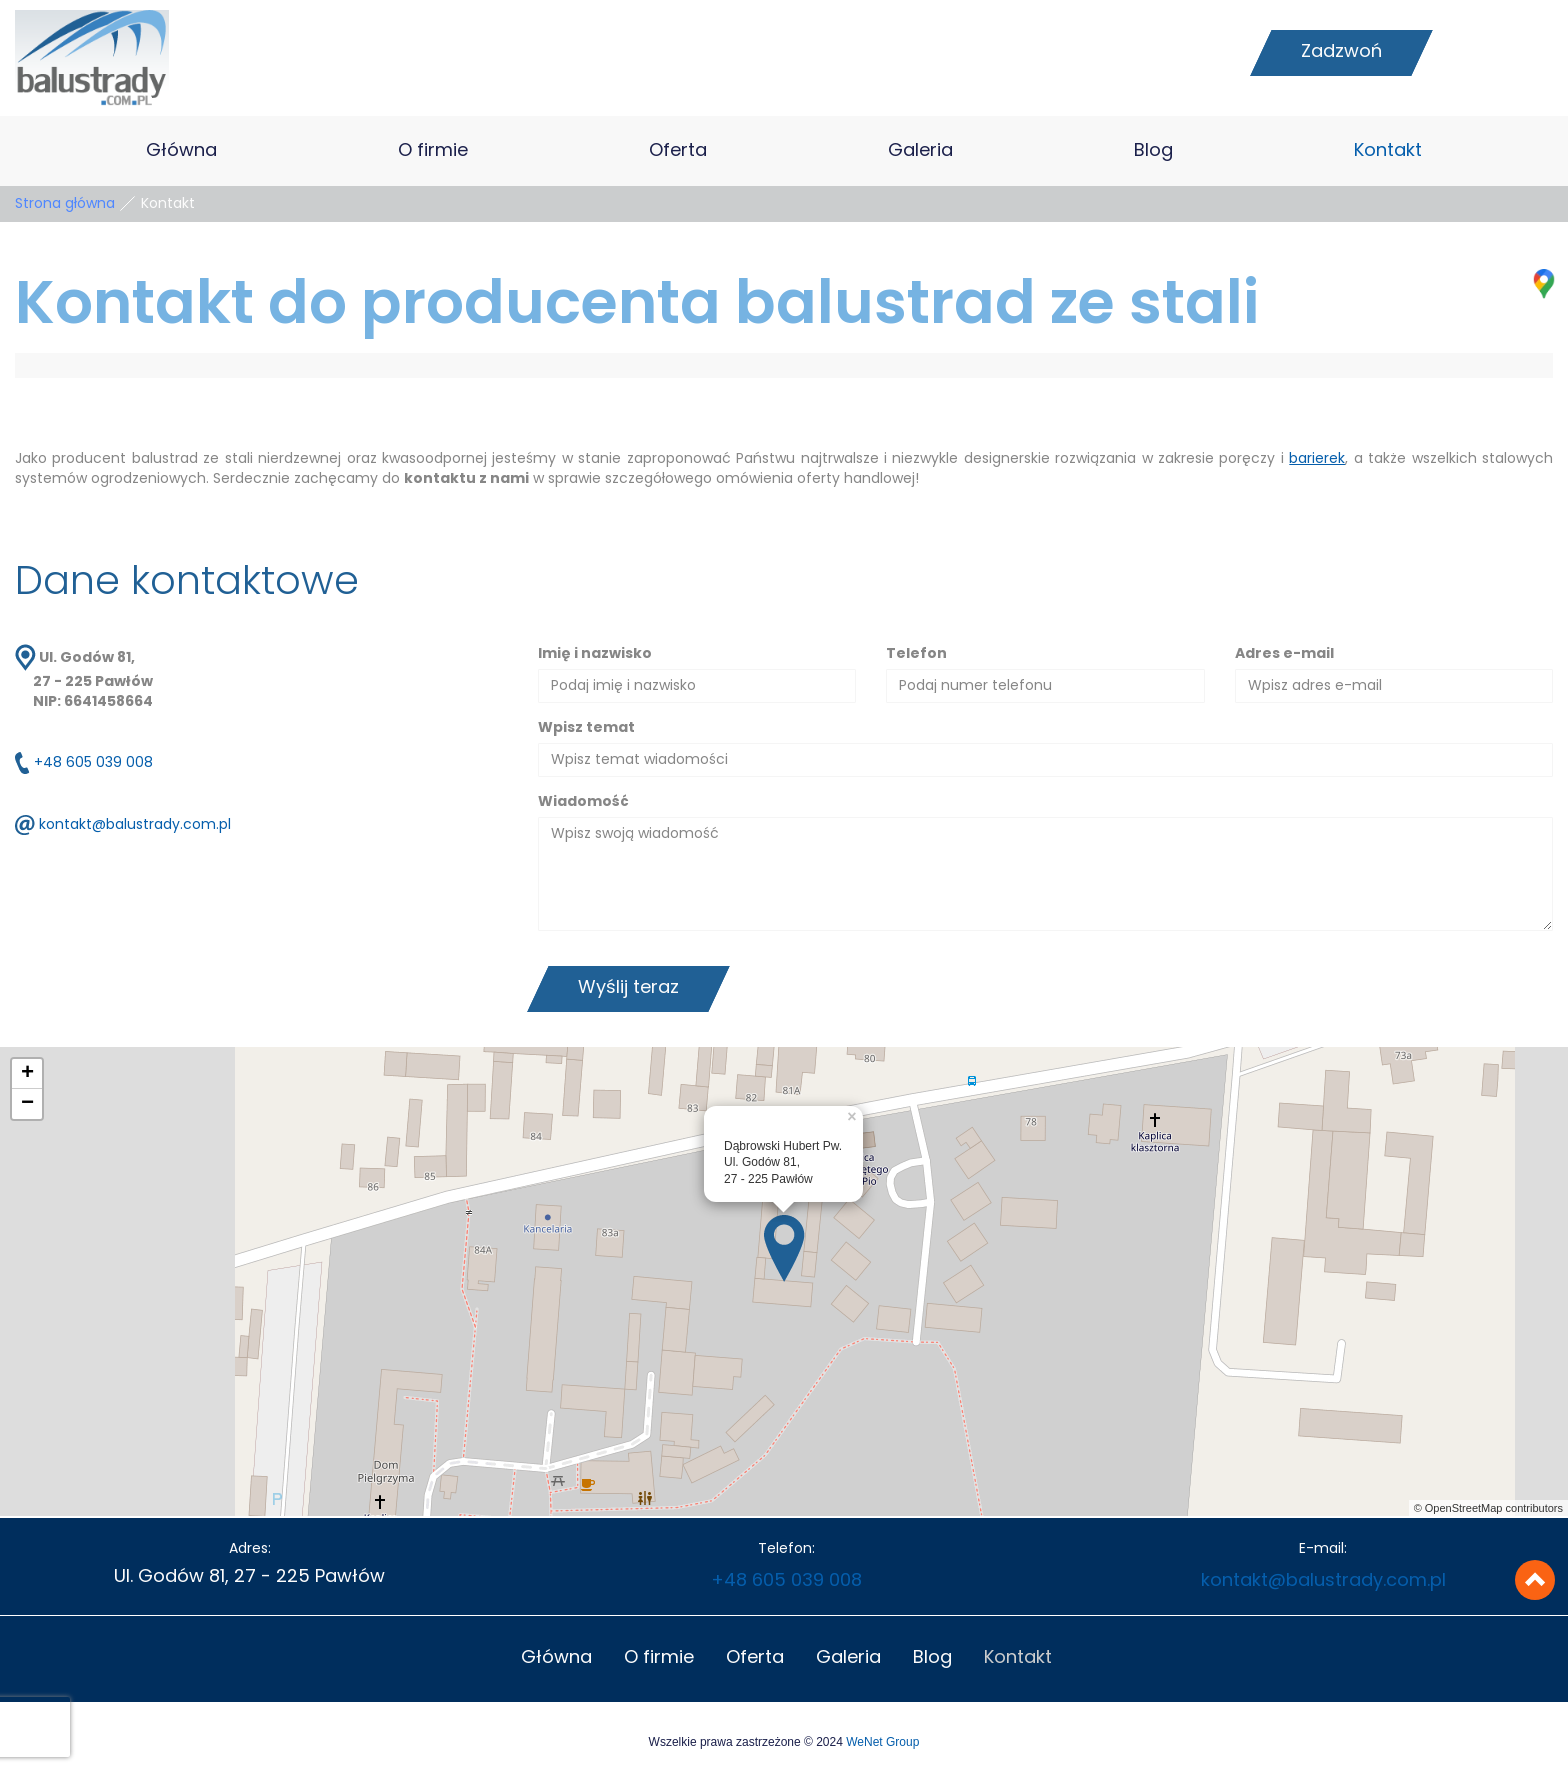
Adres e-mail (1284, 654)
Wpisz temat (586, 728)
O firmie (433, 151)
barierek (1317, 459)
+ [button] (27, 1074)
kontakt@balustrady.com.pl (135, 826)
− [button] (27, 1104)
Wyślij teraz (628, 988)
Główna (181, 151)
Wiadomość (583, 802)
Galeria (920, 151)
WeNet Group (882, 1742)
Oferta (678, 151)
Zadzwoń (1341, 52)
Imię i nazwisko (595, 654)
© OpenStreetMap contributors (1488, 1508)
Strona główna (65, 204)
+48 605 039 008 (93, 764)
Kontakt (1388, 151)
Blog (1153, 151)
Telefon (916, 654)
